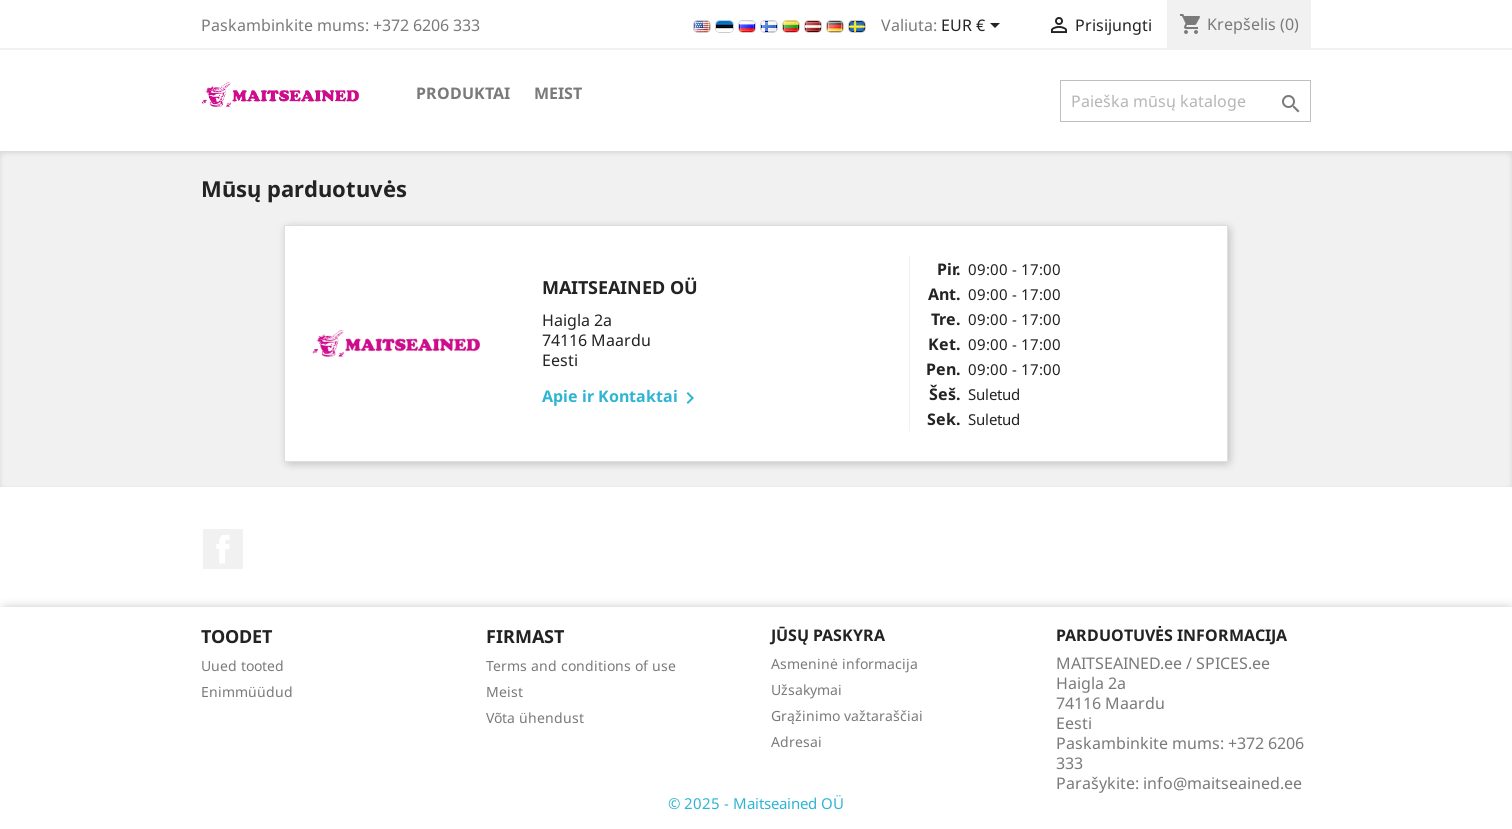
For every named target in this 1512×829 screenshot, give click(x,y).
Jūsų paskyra (828, 635)
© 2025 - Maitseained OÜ (756, 803)
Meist (558, 93)
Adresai (796, 741)
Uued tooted (242, 665)
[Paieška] (1185, 101)
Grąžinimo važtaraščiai (847, 715)
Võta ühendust (535, 717)
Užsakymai (806, 689)
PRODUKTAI (463, 93)
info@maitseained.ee (1222, 783)
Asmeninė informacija (844, 663)
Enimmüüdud (247, 691)
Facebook (223, 549)
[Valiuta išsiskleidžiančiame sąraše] (974, 27)
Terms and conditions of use (581, 665)
